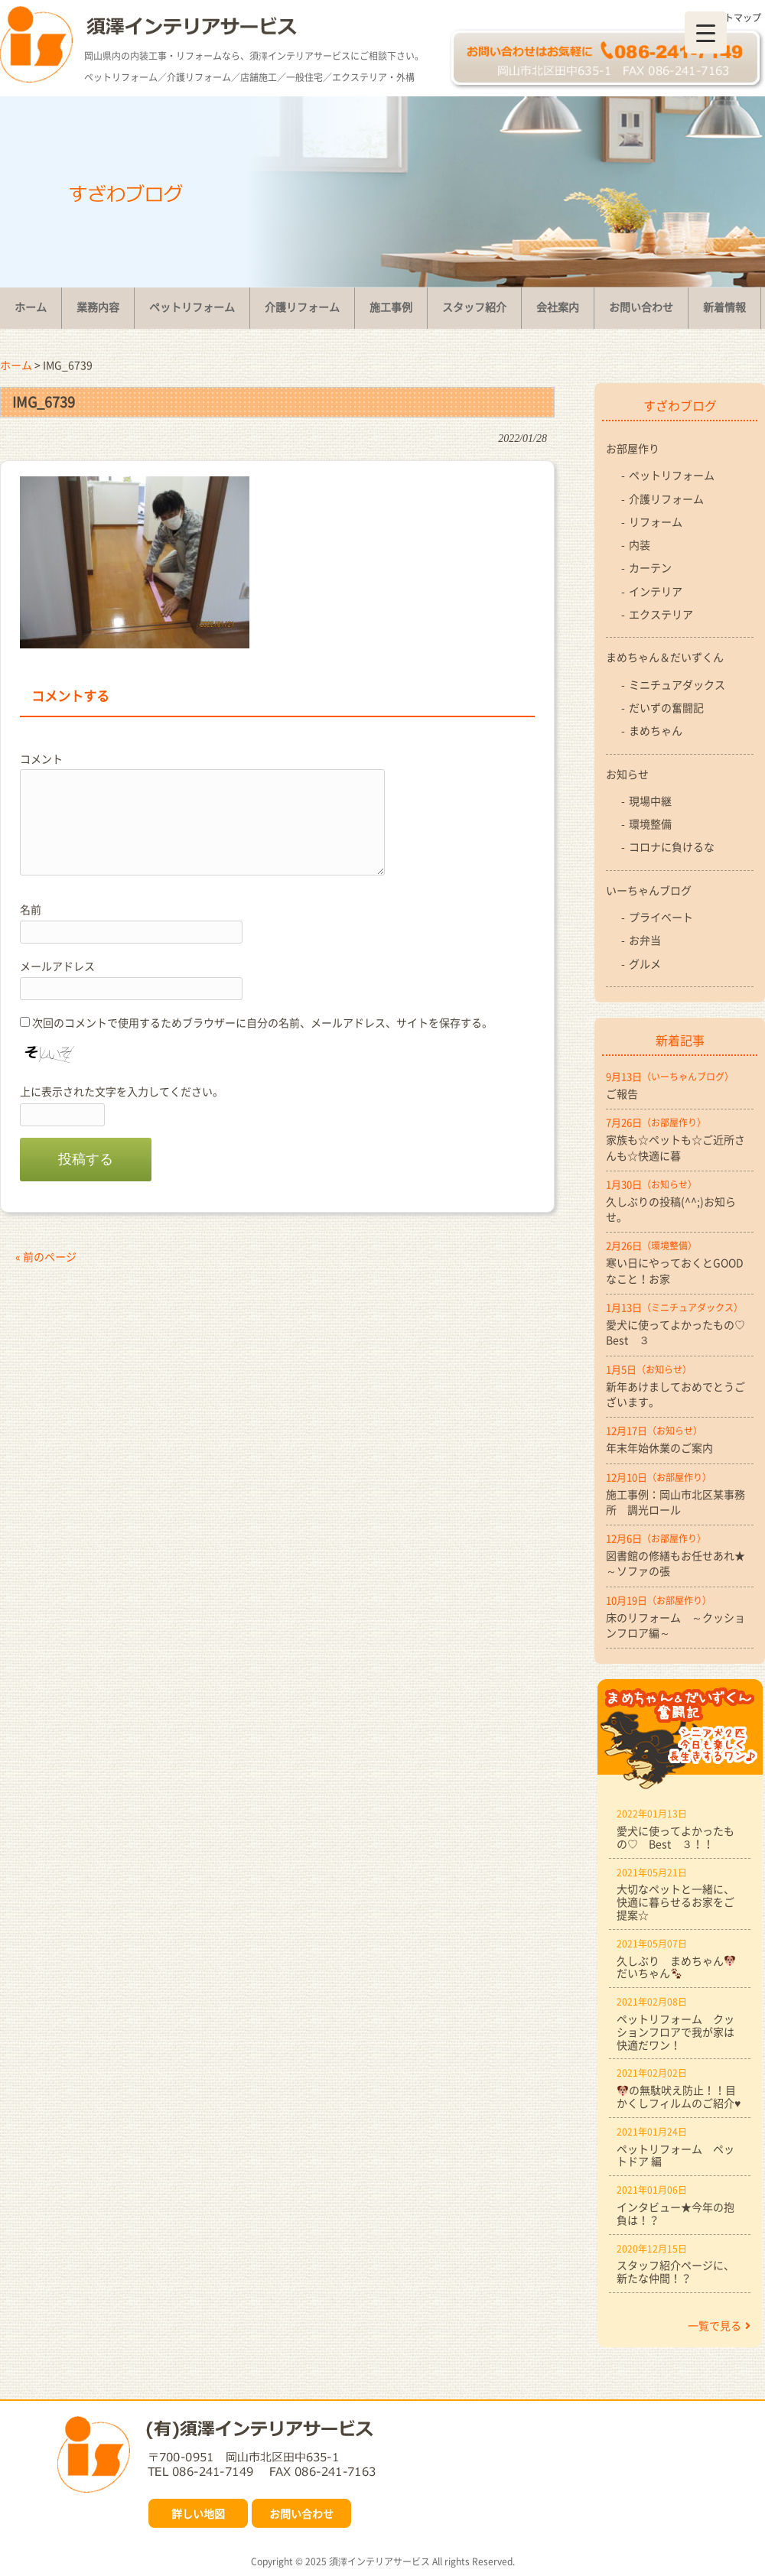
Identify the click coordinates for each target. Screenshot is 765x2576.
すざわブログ (680, 405)
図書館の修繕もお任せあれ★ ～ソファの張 (680, 1563)
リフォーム (655, 521)
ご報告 (622, 1093)
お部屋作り (632, 448)
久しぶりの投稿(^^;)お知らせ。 (671, 1209)
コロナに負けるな (672, 846)
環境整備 (650, 823)
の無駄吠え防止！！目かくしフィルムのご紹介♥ (679, 2096)
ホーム (16, 364)
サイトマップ (733, 17)
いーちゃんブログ (649, 890)
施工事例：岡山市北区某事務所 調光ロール (675, 1501)
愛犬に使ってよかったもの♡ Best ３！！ (675, 1837)
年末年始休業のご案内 (659, 1447)
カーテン (650, 567)
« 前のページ (45, 1256)
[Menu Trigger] (706, 32)
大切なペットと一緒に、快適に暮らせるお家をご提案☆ (675, 1901)
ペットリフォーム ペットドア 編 (675, 2155)
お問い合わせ (301, 2513)
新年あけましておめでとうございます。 (675, 1394)
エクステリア (661, 614)
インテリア (655, 591)
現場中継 (650, 800)
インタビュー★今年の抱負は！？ (675, 2213)
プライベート (661, 916)
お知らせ (627, 773)
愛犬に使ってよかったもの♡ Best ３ (680, 1332)
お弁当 (645, 939)
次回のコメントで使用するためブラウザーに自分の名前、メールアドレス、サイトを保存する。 (262, 1022)
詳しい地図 (198, 2513)
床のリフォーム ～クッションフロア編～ (675, 1625)
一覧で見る (719, 2325)
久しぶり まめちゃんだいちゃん (676, 1967)
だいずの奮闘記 (666, 707)
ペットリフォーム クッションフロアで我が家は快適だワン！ (675, 2031)
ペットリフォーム (672, 474)
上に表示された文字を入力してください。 (121, 1091)
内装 (639, 544)
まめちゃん (655, 730)
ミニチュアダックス (677, 684)
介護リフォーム (666, 498)
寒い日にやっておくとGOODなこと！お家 (675, 1270)
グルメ (645, 963)
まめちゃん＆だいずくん (665, 656)
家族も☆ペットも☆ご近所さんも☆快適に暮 (675, 1147)
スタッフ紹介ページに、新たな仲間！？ (675, 2271)
